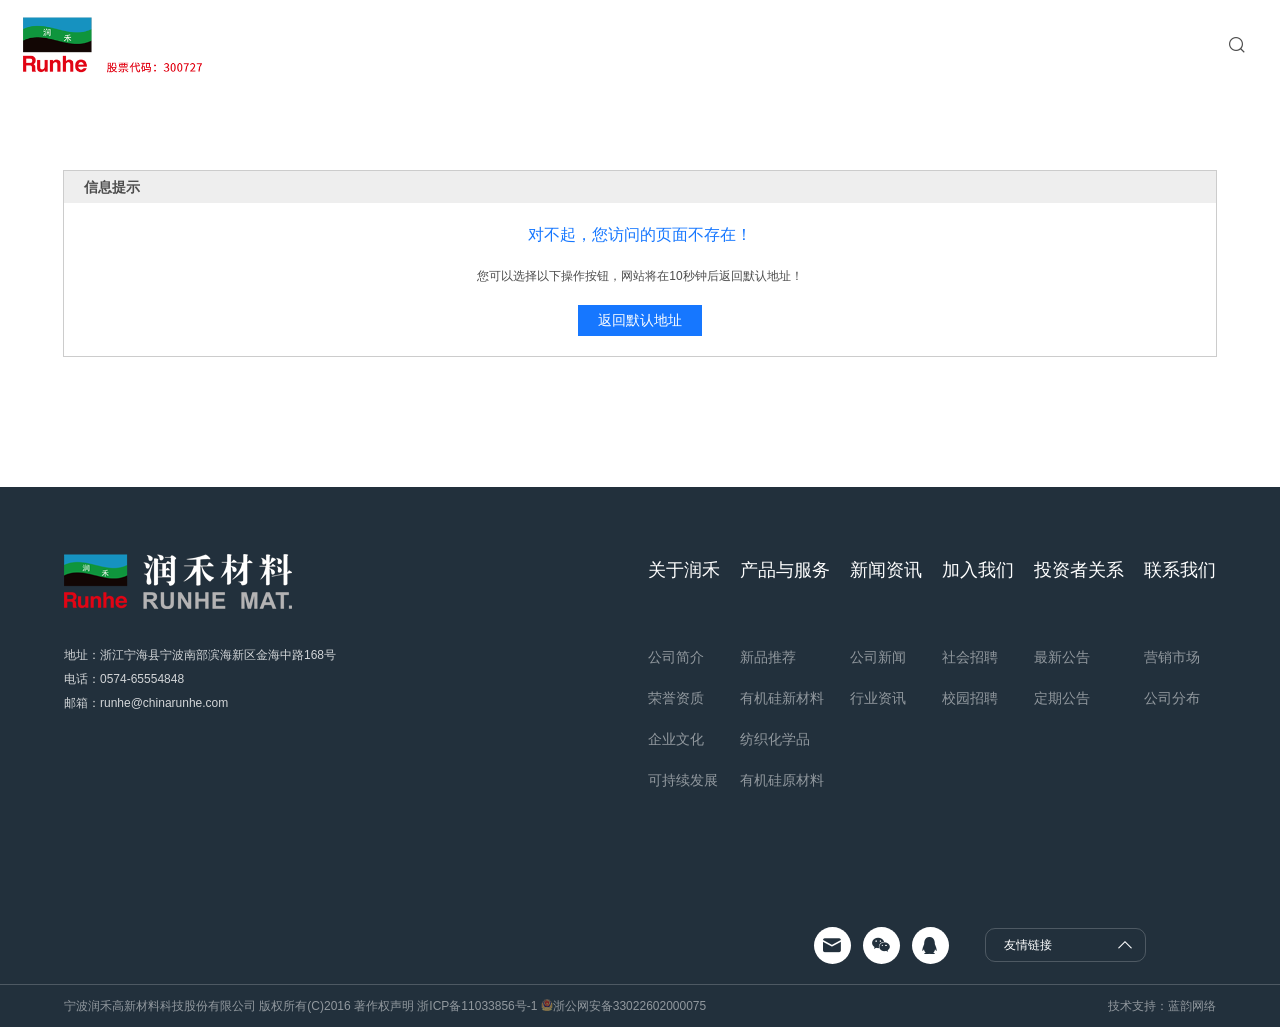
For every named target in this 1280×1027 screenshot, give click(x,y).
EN (1184, 45)
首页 (419, 44)
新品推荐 (768, 657)
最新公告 (1062, 657)
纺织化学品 (775, 739)
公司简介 (676, 657)
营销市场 (1172, 657)
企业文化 (676, 739)
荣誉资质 (676, 698)
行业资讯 (878, 698)
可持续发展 (683, 780)
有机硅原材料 (782, 780)
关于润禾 (487, 44)
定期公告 (1062, 698)
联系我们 (939, 44)
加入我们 (755, 44)
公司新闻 (878, 657)
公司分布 (1172, 698)
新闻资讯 (671, 44)
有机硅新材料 (782, 698)
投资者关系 (847, 44)
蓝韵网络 (1192, 1006)
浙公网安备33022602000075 (629, 1006)
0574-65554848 (142, 679)
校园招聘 (970, 698)
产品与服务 (579, 44)
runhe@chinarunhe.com (164, 703)
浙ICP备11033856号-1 (477, 1006)
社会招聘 (970, 657)
